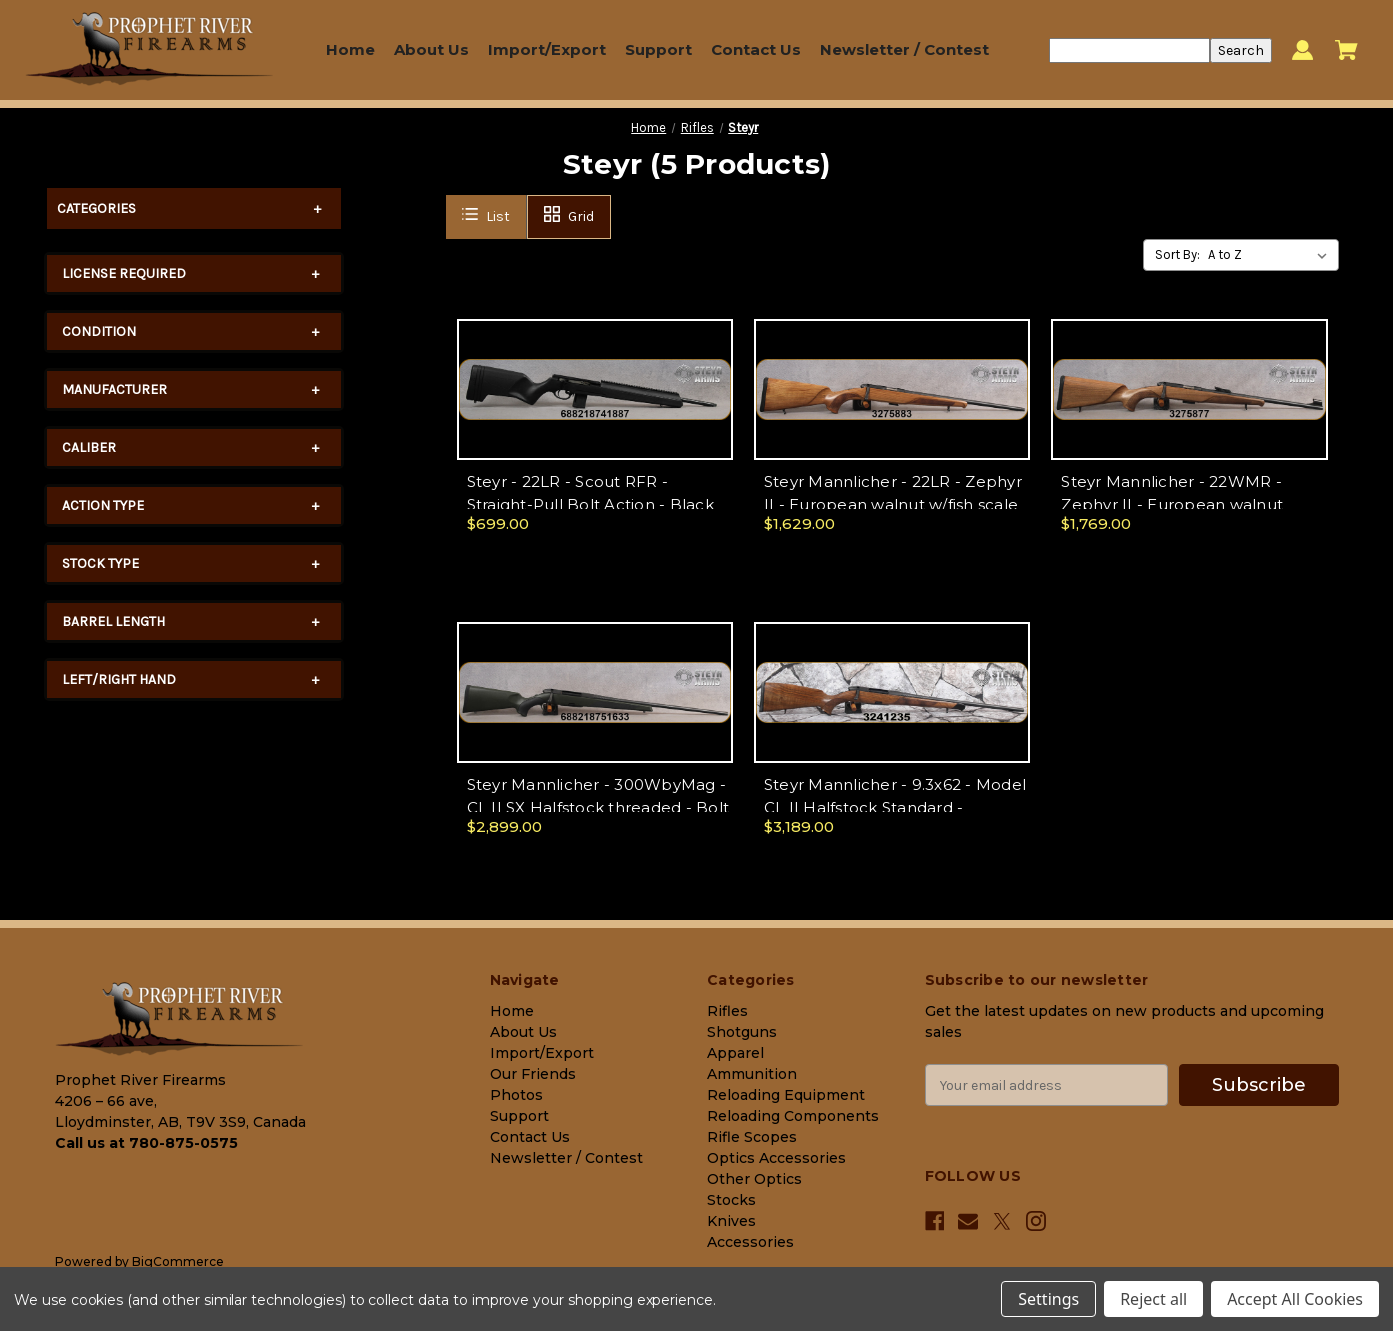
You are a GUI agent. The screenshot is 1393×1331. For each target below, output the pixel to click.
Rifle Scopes (752, 1137)
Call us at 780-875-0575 (146, 1143)
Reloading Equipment (786, 1095)
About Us (431, 49)
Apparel (735, 1053)
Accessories (750, 1242)
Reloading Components (793, 1116)
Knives (731, 1221)
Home (350, 49)
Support (658, 49)
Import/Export (547, 49)
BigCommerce (178, 1261)
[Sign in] (1302, 50)
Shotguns (742, 1032)
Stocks (731, 1200)
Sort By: (1177, 254)
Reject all (1153, 1299)
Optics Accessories (776, 1158)
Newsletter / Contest (904, 49)
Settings (1048, 1299)
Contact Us (756, 49)
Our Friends (533, 1074)
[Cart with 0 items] (1346, 50)
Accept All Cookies (1295, 1299)
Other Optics (754, 1179)
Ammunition (752, 1074)
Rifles (727, 1011)
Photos (516, 1095)
